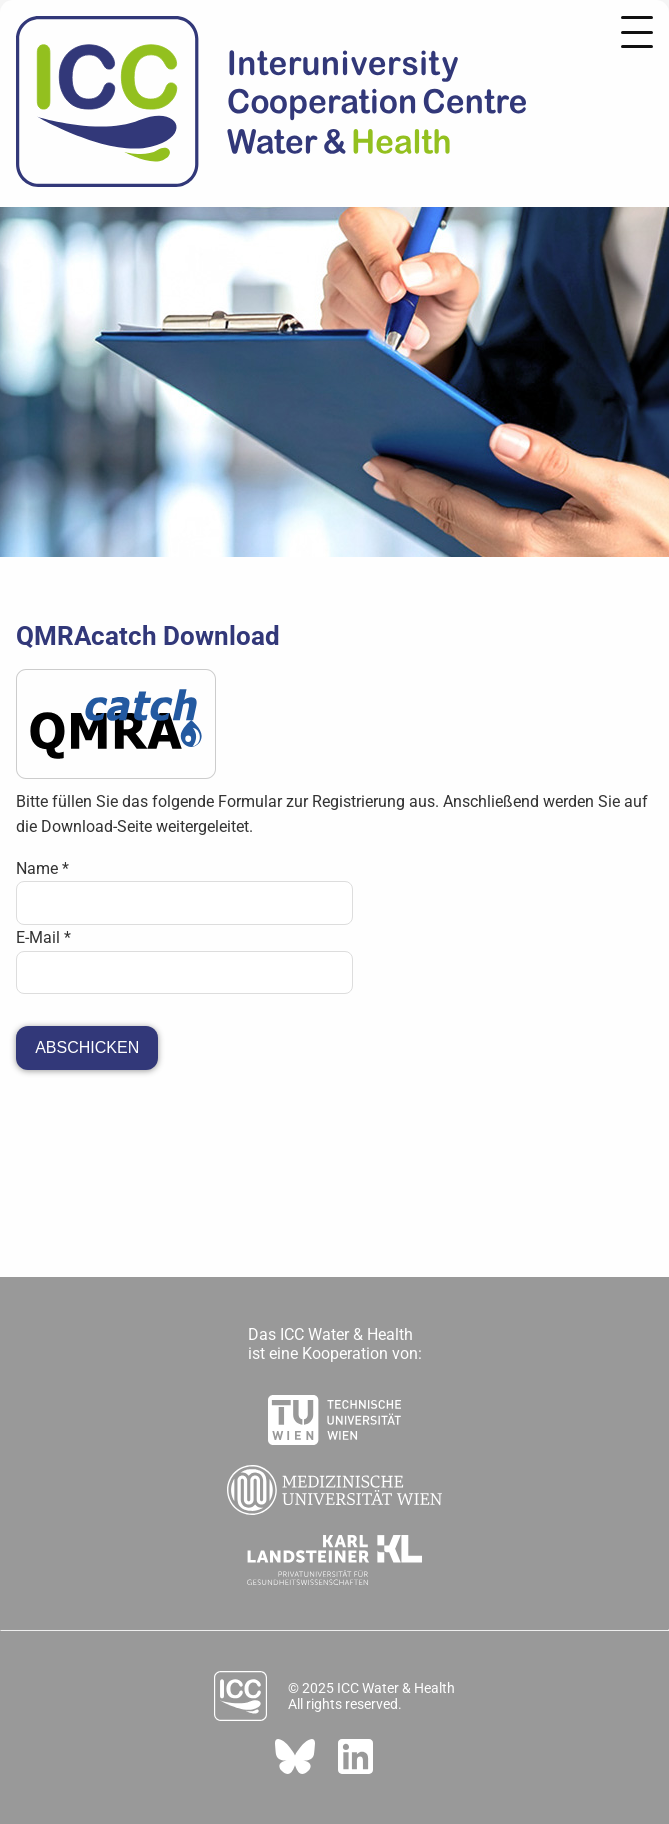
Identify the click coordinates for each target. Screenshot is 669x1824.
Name (42, 868)
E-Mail (43, 937)
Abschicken (87, 1047)
